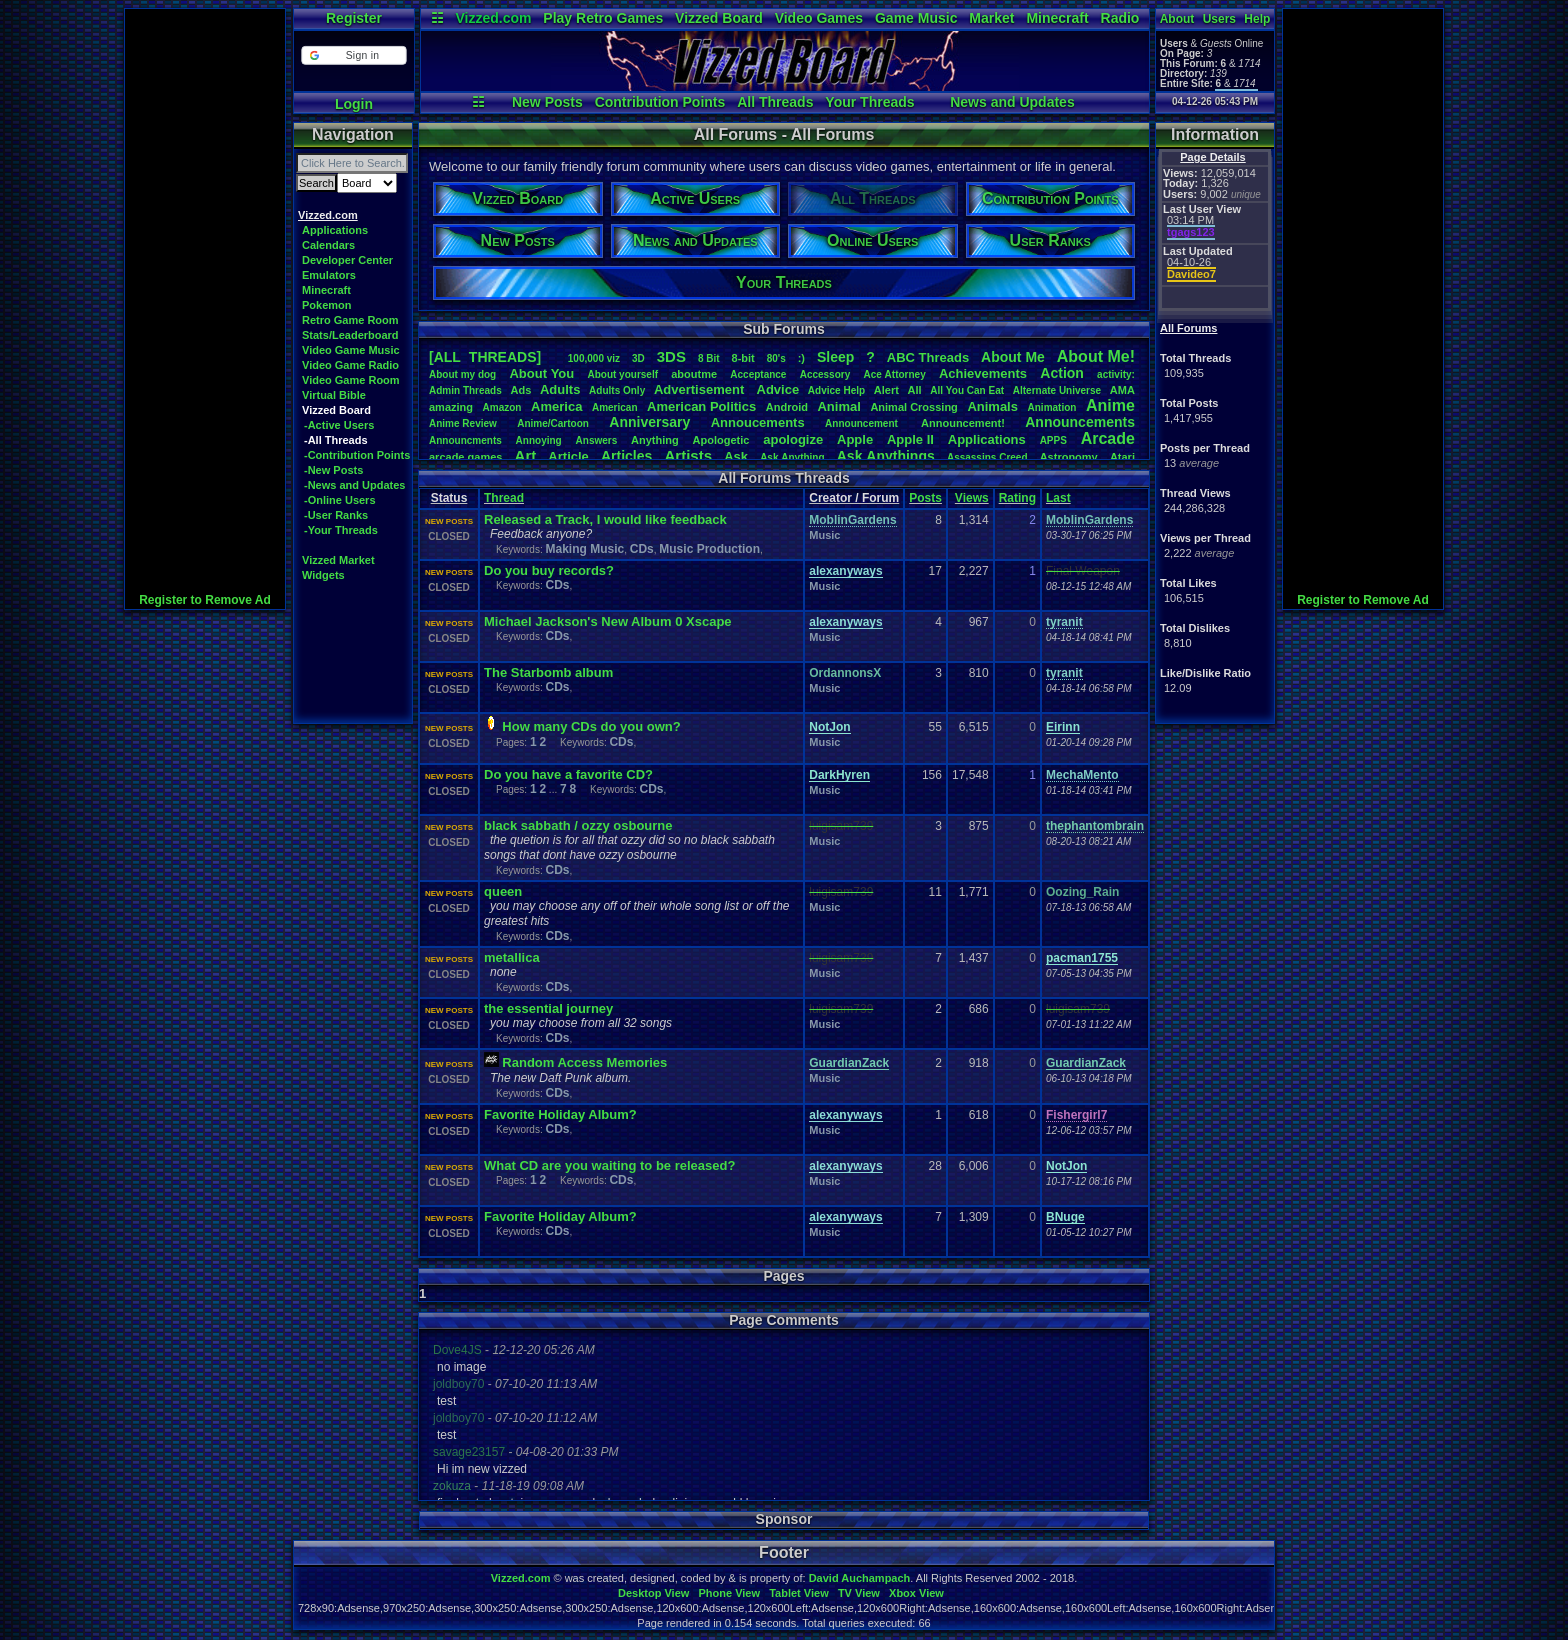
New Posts (547, 102)
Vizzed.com (493, 18)
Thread (504, 498)
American (615, 407)
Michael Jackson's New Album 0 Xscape (608, 621)
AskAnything (792, 457)
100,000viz (594, 358)
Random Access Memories (584, 1062)
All (915, 390)
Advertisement (701, 389)
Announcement (863, 423)
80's (776, 358)
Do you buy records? (549, 570)
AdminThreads (465, 390)
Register (354, 18)
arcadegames (465, 457)
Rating (1017, 498)
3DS (671, 356)
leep (835, 357)
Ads (520, 390)
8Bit (709, 358)
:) (801, 358)
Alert (886, 390)
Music (824, 535)
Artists (688, 455)
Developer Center (347, 260)
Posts (925, 498)
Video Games (819, 18)
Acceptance (758, 374)
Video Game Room (351, 380)
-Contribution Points (357, 455)
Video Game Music (351, 350)
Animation (1052, 407)
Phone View (729, 1593)
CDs (642, 549)
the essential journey (548, 1008)
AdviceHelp (836, 390)
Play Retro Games (603, 18)
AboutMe (1013, 357)
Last (1058, 498)
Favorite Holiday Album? (560, 1114)
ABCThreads (928, 357)
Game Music (916, 18)
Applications (335, 230)
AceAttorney (894, 374)
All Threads (775, 102)
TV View (859, 1593)
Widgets (323, 575)
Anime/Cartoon (553, 423)
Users (1219, 19)
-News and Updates (354, 485)
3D (638, 358)
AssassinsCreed (987, 457)
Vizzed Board (719, 18)
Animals (992, 406)
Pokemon (327, 305)
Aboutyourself (622, 374)
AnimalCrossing (913, 407)
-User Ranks (336, 515)
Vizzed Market (338, 560)
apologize (793, 439)
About (1177, 19)
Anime (1110, 405)
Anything (655, 440)
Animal (838, 406)
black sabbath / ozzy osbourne (578, 825)
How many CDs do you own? (591, 726)
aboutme (694, 374)
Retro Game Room (350, 320)
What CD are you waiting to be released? (609, 1165)
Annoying (539, 440)
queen (503, 891)
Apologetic (721, 440)
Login (354, 104)
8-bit (743, 358)
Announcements (1080, 422)
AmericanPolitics (701, 406)
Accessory (825, 374)
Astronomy (1069, 457)
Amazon (502, 407)
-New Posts (333, 470)
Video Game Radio (350, 365)
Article (568, 456)
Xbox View (916, 1593)
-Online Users (340, 500)
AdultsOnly (617, 390)
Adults (560, 389)
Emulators (329, 275)
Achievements (983, 373)
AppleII (910, 439)
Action (1062, 373)
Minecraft (1057, 18)
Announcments (465, 440)
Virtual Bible (334, 395)
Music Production (709, 549)
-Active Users (339, 425)
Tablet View (799, 1593)
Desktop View (653, 1593)
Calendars (328, 245)
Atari (1122, 457)
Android (787, 407)
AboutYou (541, 373)
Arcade (1108, 438)
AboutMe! (1096, 356)
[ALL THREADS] (485, 357)
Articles (626, 456)
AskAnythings (886, 456)
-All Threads (336, 440)
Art (526, 455)
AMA (1122, 390)
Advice (778, 389)
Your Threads (869, 102)
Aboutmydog (462, 374)
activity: (1116, 374)
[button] (353, 55)
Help (1257, 19)
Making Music (584, 549)
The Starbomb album (548, 672)
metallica (512, 957)
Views (972, 498)
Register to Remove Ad (205, 600)
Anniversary (649, 422)
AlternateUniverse (1057, 390)
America (556, 406)
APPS (1053, 440)
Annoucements (758, 422)
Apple (855, 439)
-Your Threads (341, 530)
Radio (1120, 18)
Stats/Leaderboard (350, 335)
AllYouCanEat (967, 390)
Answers (597, 440)
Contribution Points (660, 102)
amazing (451, 407)
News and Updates (1012, 102)
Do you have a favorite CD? (568, 774)
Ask (736, 456)
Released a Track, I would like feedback (605, 519)
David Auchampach (860, 1578)
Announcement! (963, 423)
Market (991, 18)
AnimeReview (463, 423)
